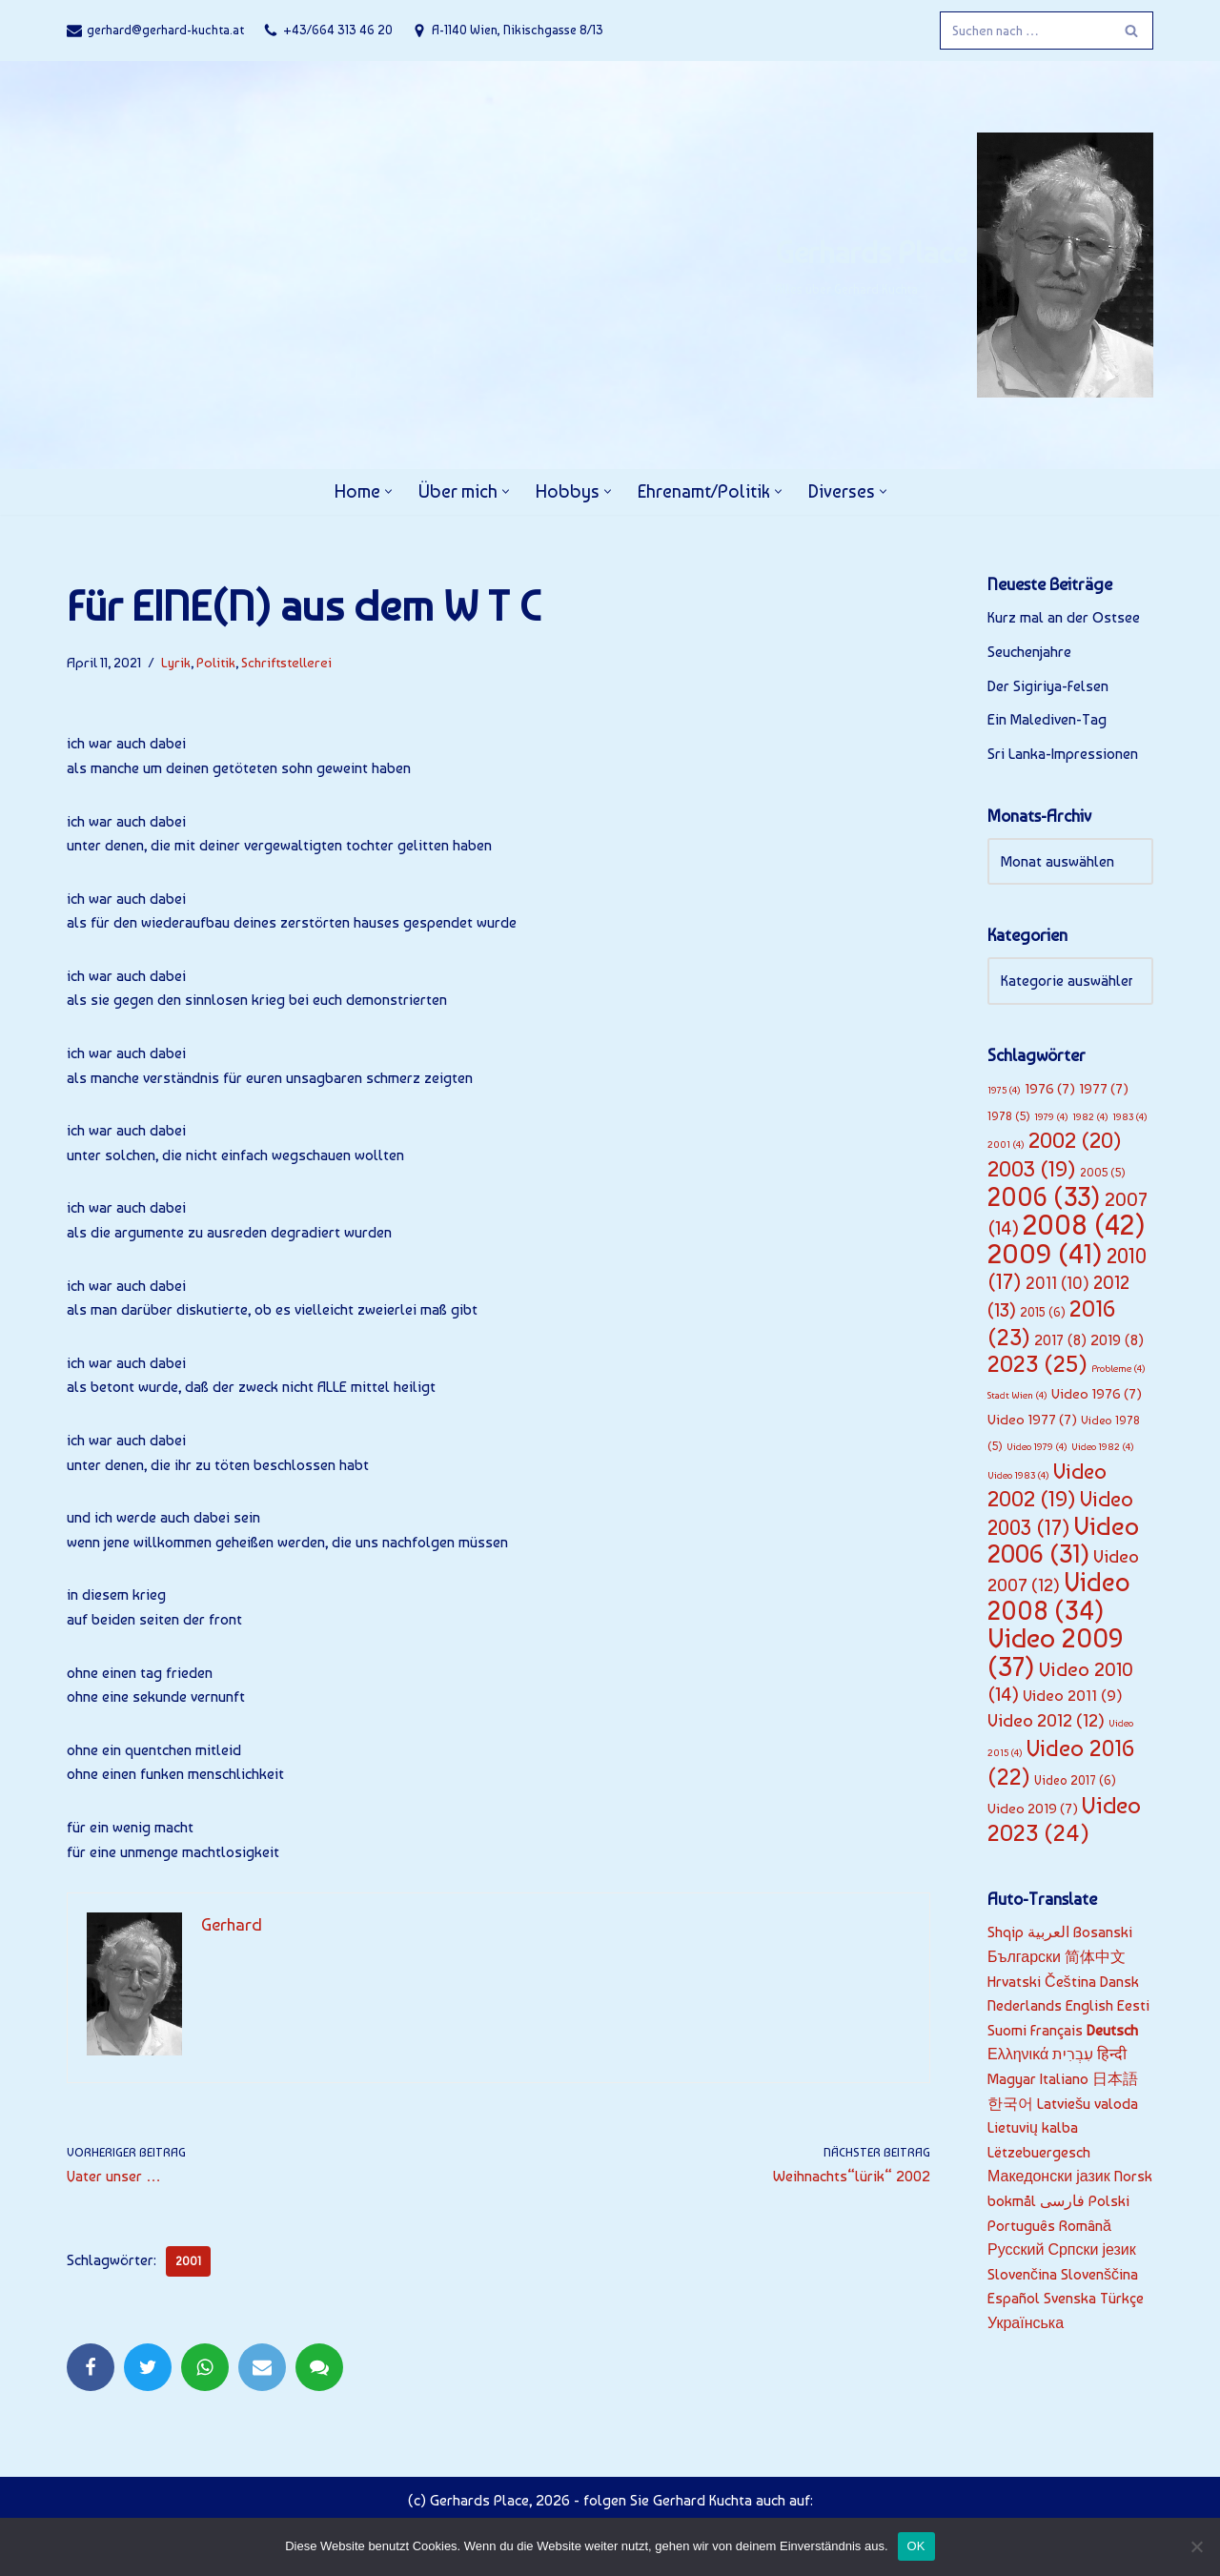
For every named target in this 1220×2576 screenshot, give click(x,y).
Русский (1015, 2249)
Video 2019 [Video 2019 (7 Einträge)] (1032, 1808)
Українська (1025, 2323)
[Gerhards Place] (964, 265)
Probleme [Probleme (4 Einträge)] (1118, 1368)
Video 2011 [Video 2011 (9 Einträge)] (1073, 1695)
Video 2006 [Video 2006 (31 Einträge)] (1063, 1540)
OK (916, 2546)
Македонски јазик (1048, 2176)
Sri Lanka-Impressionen (1062, 754)
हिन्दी (1112, 2054)
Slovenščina (1099, 2274)
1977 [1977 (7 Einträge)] (1103, 1088)
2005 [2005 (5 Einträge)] (1103, 1172)
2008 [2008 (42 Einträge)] (1084, 1224)
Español (1013, 2298)
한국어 (1010, 2104)
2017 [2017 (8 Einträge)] (1060, 1340)
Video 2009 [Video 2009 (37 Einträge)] (1055, 1652)
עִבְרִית (1072, 2054)
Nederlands (1024, 2005)
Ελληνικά (1017, 2054)
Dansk (1119, 1982)
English (1089, 2005)
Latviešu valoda (1087, 2104)
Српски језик (1091, 2249)
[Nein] (1196, 2546)
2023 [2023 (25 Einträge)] (1037, 1364)
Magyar (1011, 2079)
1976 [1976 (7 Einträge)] (1050, 1088)
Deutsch (1112, 2030)
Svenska (1070, 2298)
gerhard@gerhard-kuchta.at (165, 29)
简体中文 (1095, 1957)
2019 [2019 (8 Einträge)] (1117, 1340)
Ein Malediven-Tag (1047, 719)
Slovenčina (1022, 2274)
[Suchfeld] (1025, 30)
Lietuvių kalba (1032, 2127)
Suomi (1007, 2030)
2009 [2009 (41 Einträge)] (1045, 1253)
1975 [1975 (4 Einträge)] (1004, 1090)
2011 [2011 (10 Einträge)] (1057, 1283)
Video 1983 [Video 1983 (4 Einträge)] (1018, 1475)
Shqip (1005, 1932)
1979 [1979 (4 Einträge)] (1051, 1117)
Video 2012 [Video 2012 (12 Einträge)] (1046, 1720)
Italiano (1064, 2079)
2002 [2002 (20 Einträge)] (1075, 1140)
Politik (215, 662)
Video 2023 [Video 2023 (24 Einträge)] (1064, 1819)
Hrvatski (1014, 1982)
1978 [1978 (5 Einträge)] (1008, 1116)
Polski (1108, 2201)
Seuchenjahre (1029, 652)
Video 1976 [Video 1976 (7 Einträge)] (1096, 1393)
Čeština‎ (1070, 1982)
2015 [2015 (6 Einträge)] (1043, 1311)
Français (1056, 2030)
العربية (1048, 1932)
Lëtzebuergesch (1038, 2152)
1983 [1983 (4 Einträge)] (1130, 1117)
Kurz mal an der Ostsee (1063, 617)
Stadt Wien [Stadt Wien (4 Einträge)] (1017, 1395)
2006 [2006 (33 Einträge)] (1044, 1197)
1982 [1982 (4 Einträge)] (1090, 1117)
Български (1024, 1957)
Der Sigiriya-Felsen (1047, 686)
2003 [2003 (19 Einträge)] (1031, 1168)
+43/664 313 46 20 (338, 29)
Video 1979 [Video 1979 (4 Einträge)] (1037, 1447)
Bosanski (1102, 1932)
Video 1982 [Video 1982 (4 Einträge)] (1102, 1447)
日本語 (1115, 2079)
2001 (188, 2261)
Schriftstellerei (286, 662)
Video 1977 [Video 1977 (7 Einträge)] (1032, 1419)
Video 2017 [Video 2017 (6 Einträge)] (1075, 1780)
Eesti (1133, 2005)
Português (1021, 2226)
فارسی (1062, 2201)
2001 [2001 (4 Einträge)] (1006, 1144)
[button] (388, 491)
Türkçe (1122, 2298)
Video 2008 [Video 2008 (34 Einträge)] (1058, 1596)
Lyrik (176, 662)
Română (1085, 2226)
